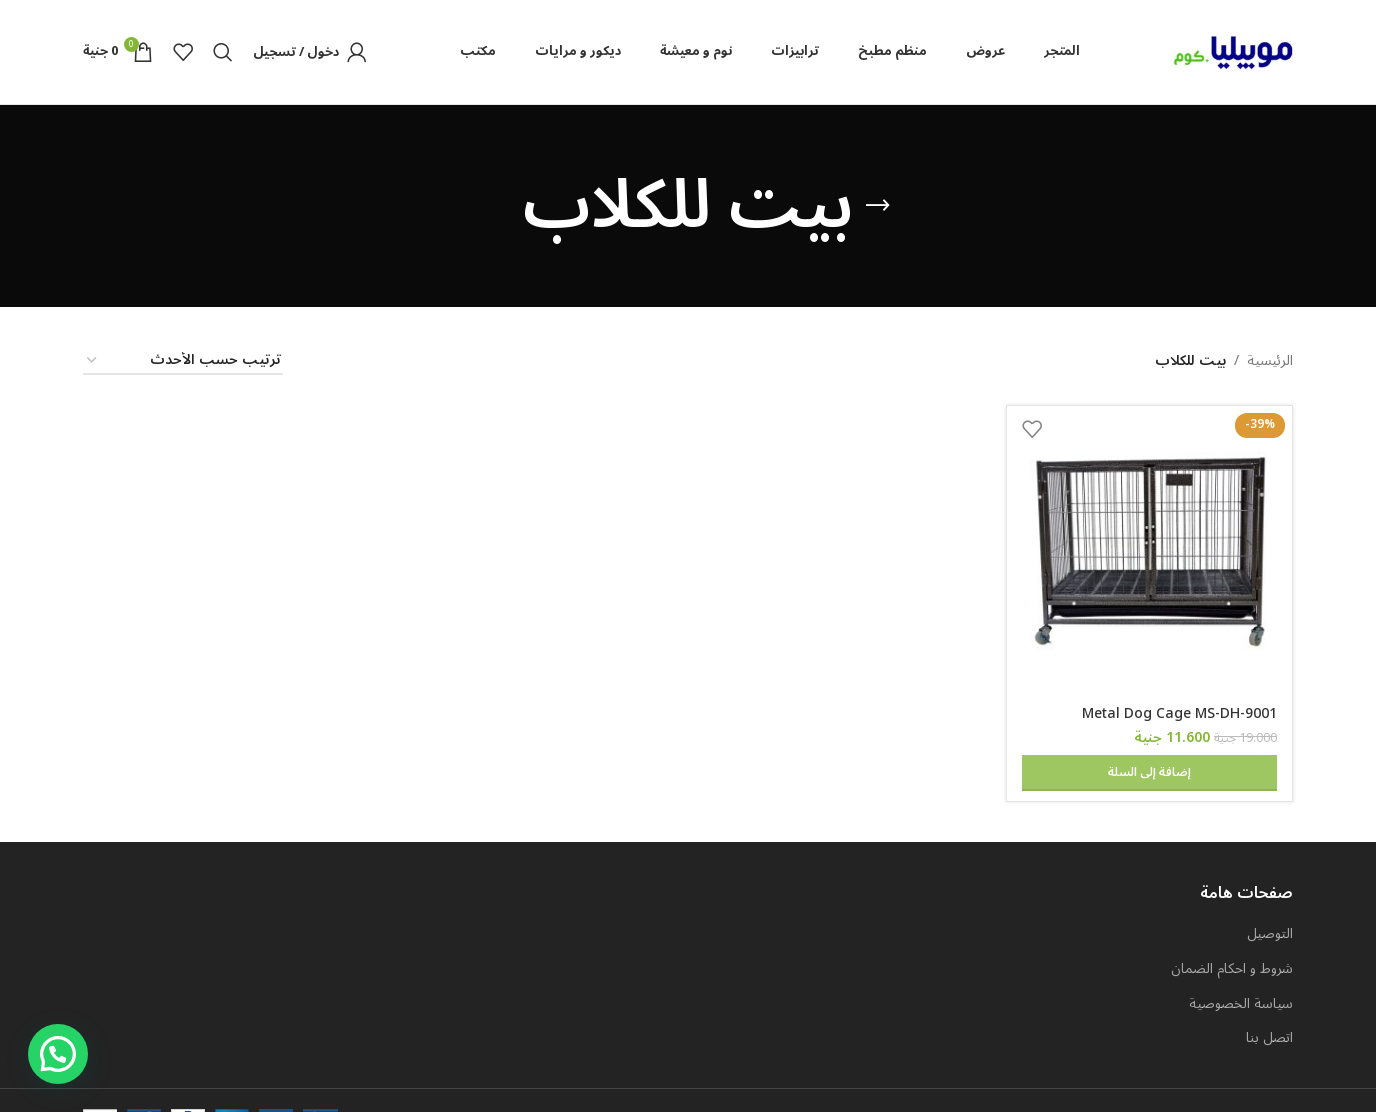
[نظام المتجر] (183, 361)
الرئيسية (1270, 361)
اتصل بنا (1269, 999)
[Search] (223, 52)
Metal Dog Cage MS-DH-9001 (1179, 713)
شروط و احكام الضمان (1232, 930)
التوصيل (1270, 895)
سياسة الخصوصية (1241, 965)
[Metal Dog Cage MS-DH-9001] (1150, 549)
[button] (58, 1054)
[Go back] (878, 206)
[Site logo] (1233, 51)
